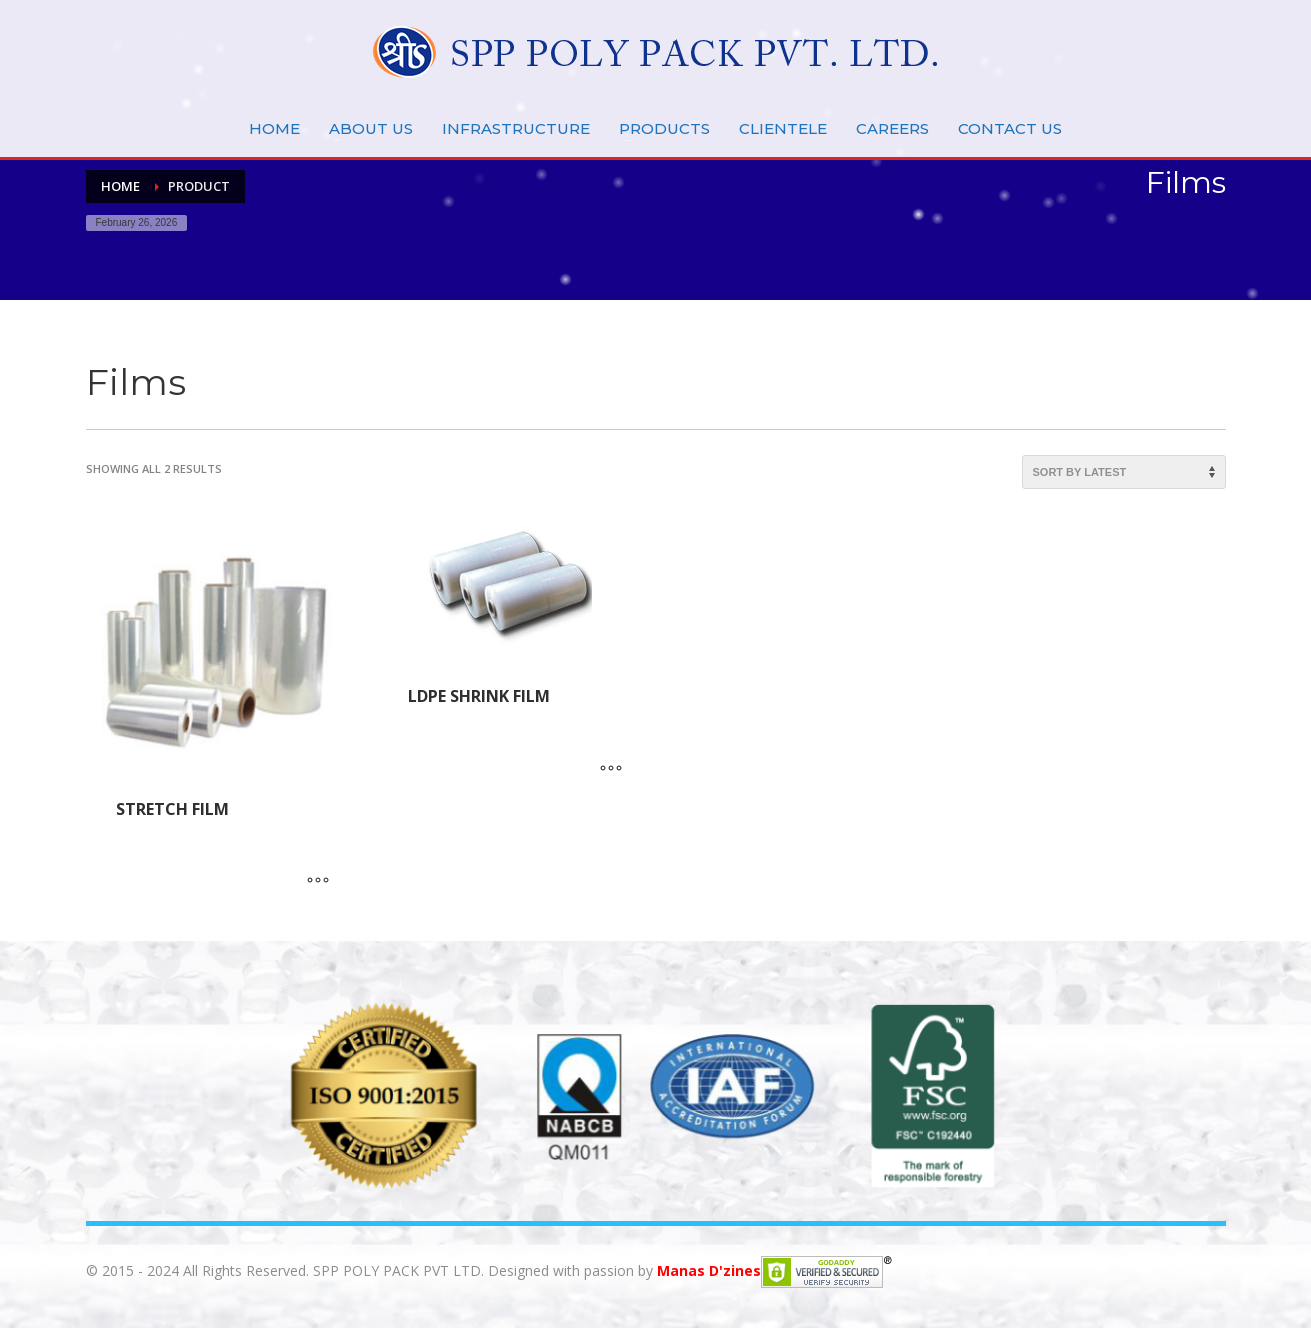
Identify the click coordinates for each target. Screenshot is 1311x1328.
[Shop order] (1124, 472)
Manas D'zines (709, 1269)
